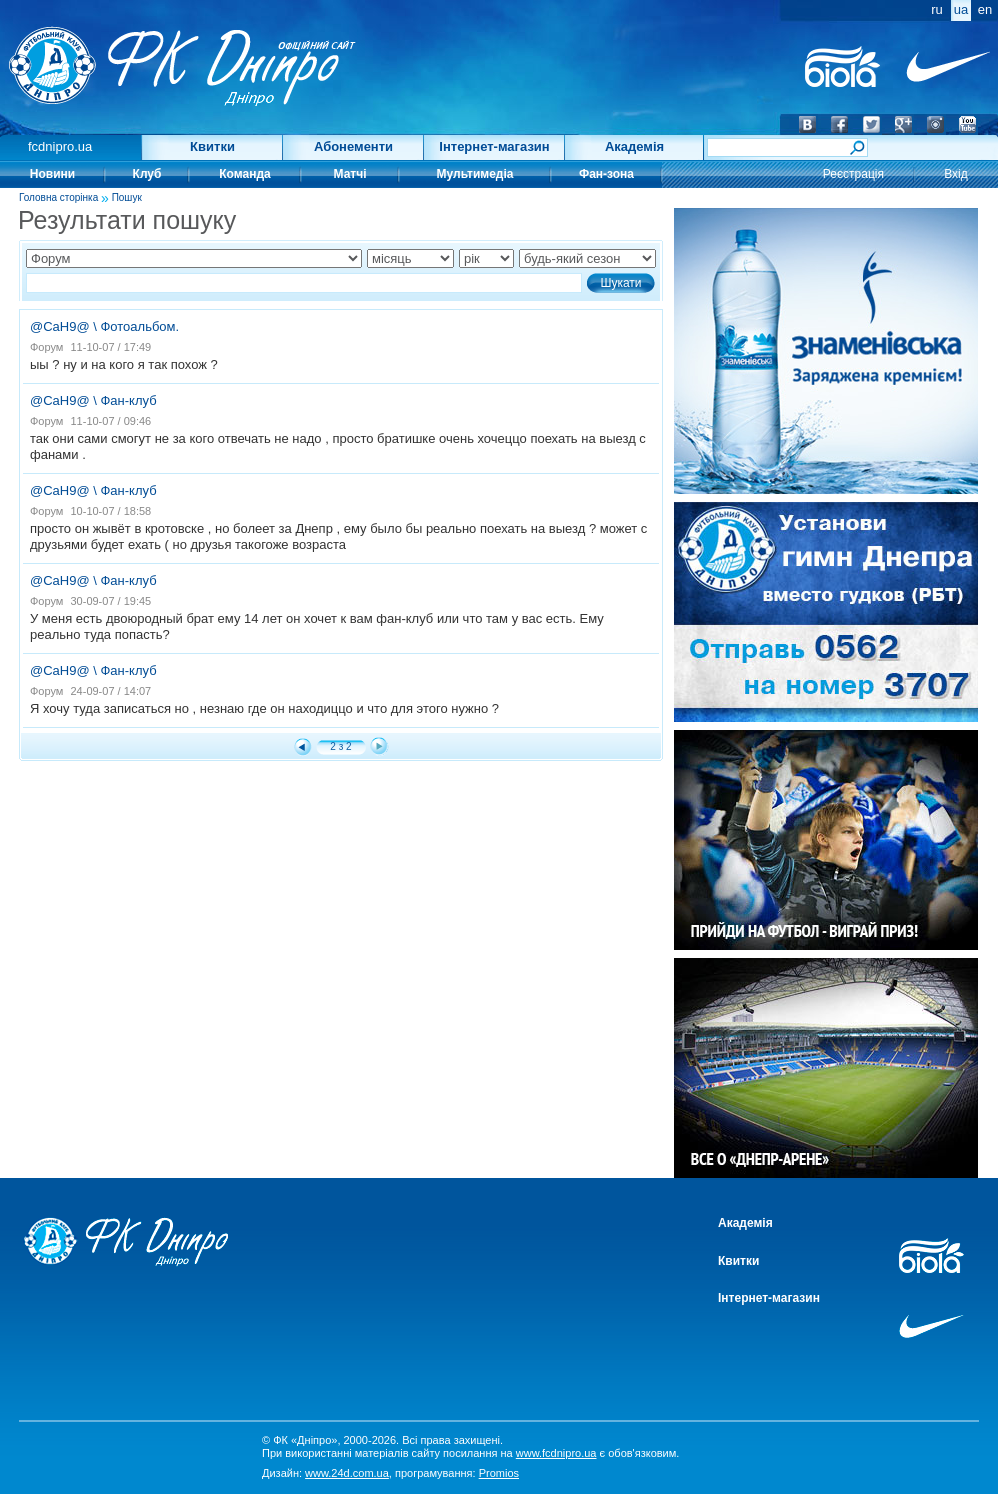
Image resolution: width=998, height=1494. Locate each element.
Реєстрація (853, 174)
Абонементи (353, 146)
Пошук (127, 197)
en (985, 9)
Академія (634, 146)
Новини (52, 174)
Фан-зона (606, 174)
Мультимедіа (475, 174)
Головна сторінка (58, 197)
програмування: (457, 1473)
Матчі (350, 174)
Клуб (147, 174)
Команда (244, 174)
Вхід (956, 174)
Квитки (212, 146)
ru (937, 9)
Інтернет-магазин (494, 146)
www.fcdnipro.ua (556, 1453)
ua (961, 9)
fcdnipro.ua (60, 146)
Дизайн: (325, 1473)
